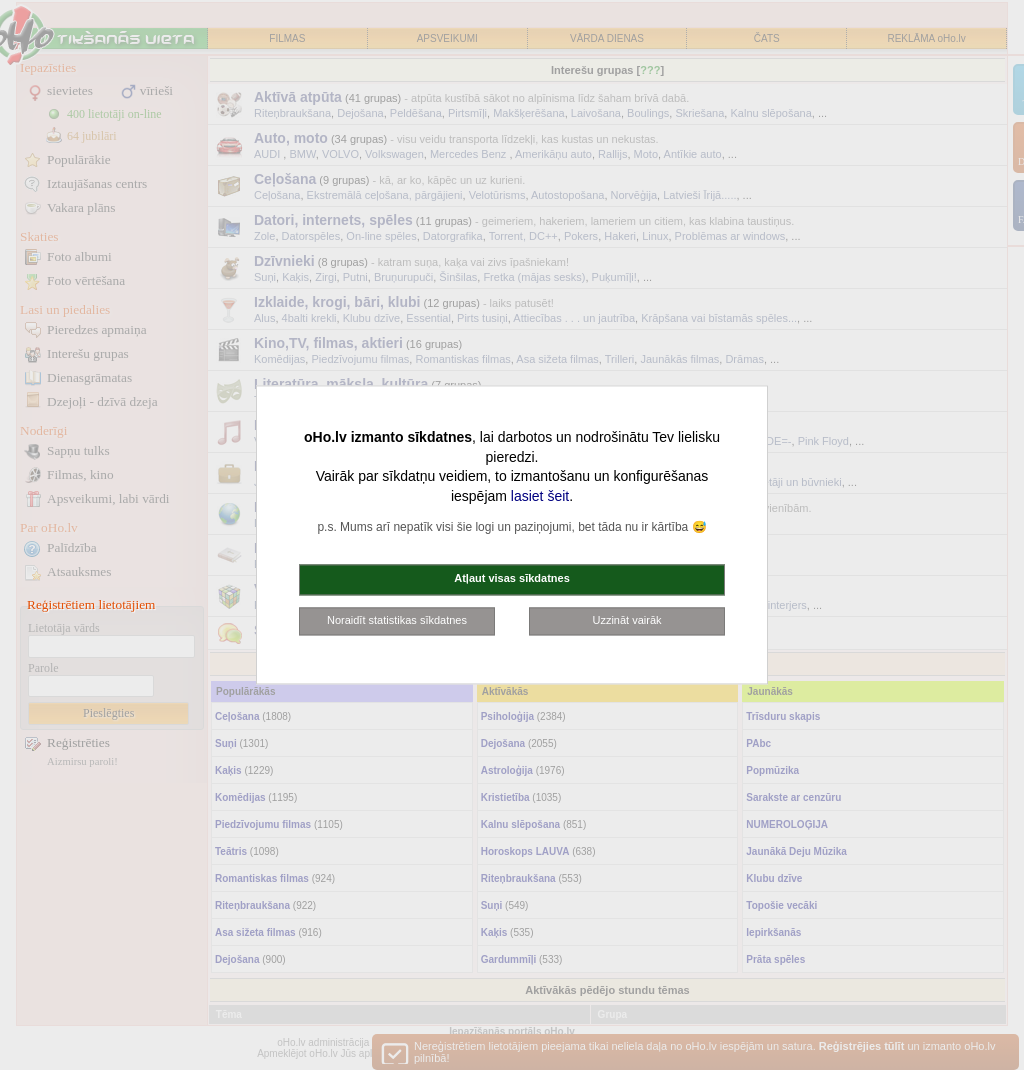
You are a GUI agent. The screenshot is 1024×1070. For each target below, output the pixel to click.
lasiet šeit (540, 496)
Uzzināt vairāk (626, 620)
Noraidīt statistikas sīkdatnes (397, 620)
